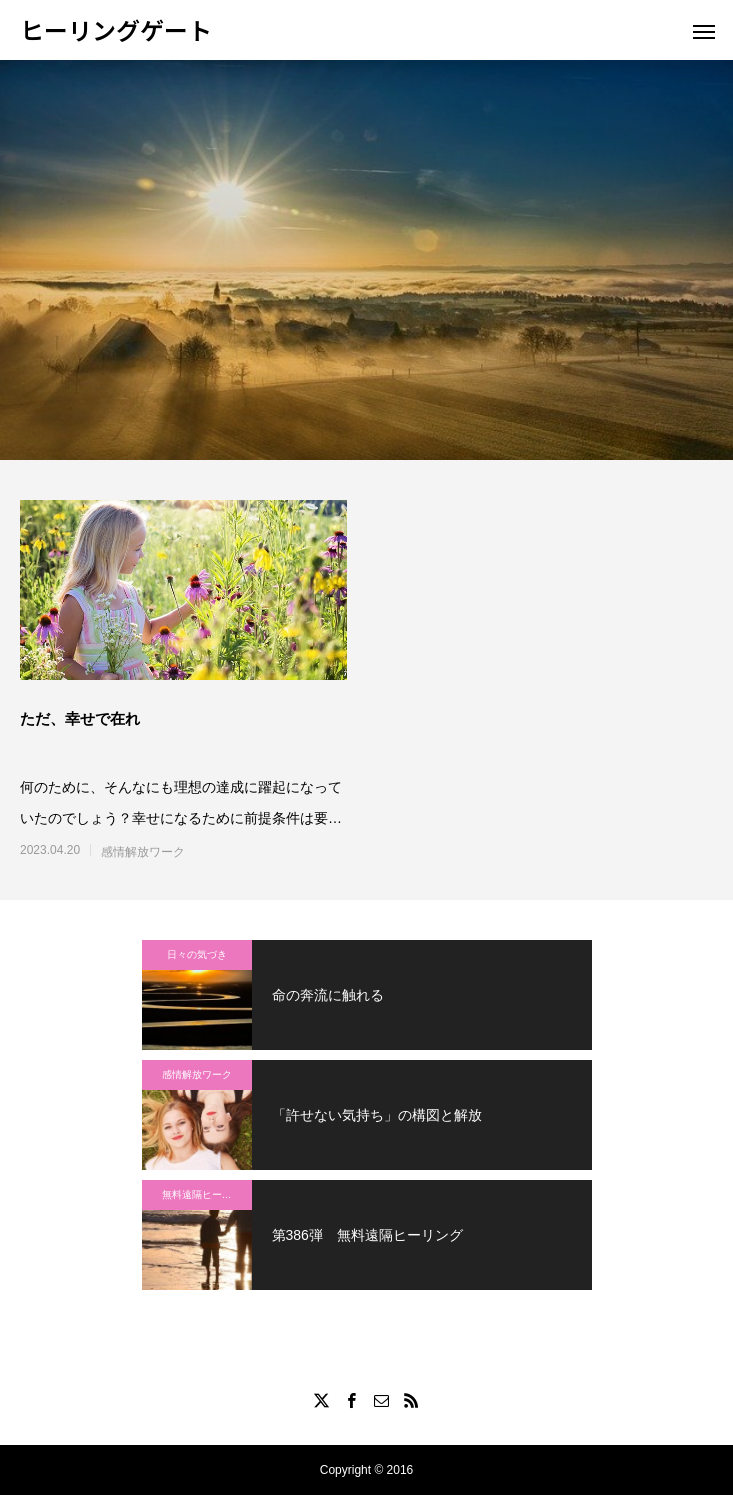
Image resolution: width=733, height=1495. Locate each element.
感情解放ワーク (143, 852)
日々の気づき (197, 954)
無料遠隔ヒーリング (207, 1194)
